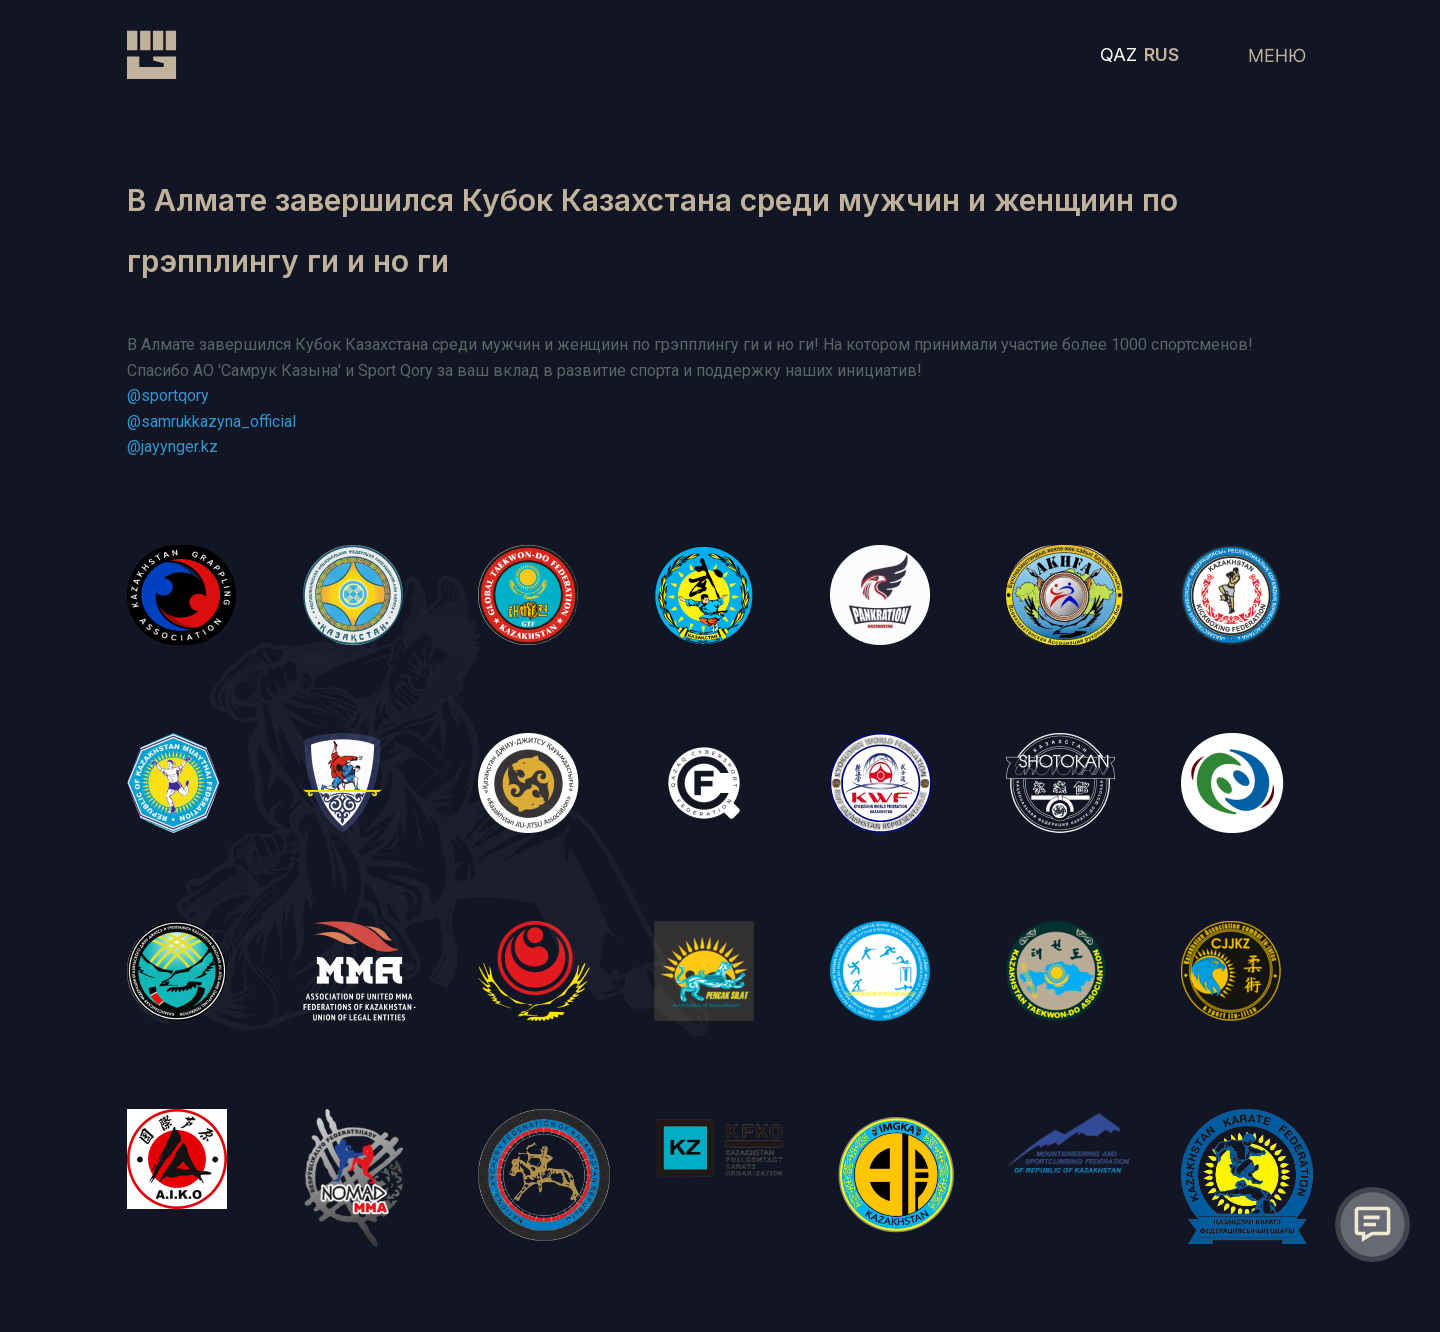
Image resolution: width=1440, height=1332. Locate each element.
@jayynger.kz (172, 446)
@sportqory (168, 395)
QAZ (1118, 54)
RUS (1161, 54)
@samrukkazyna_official (211, 421)
